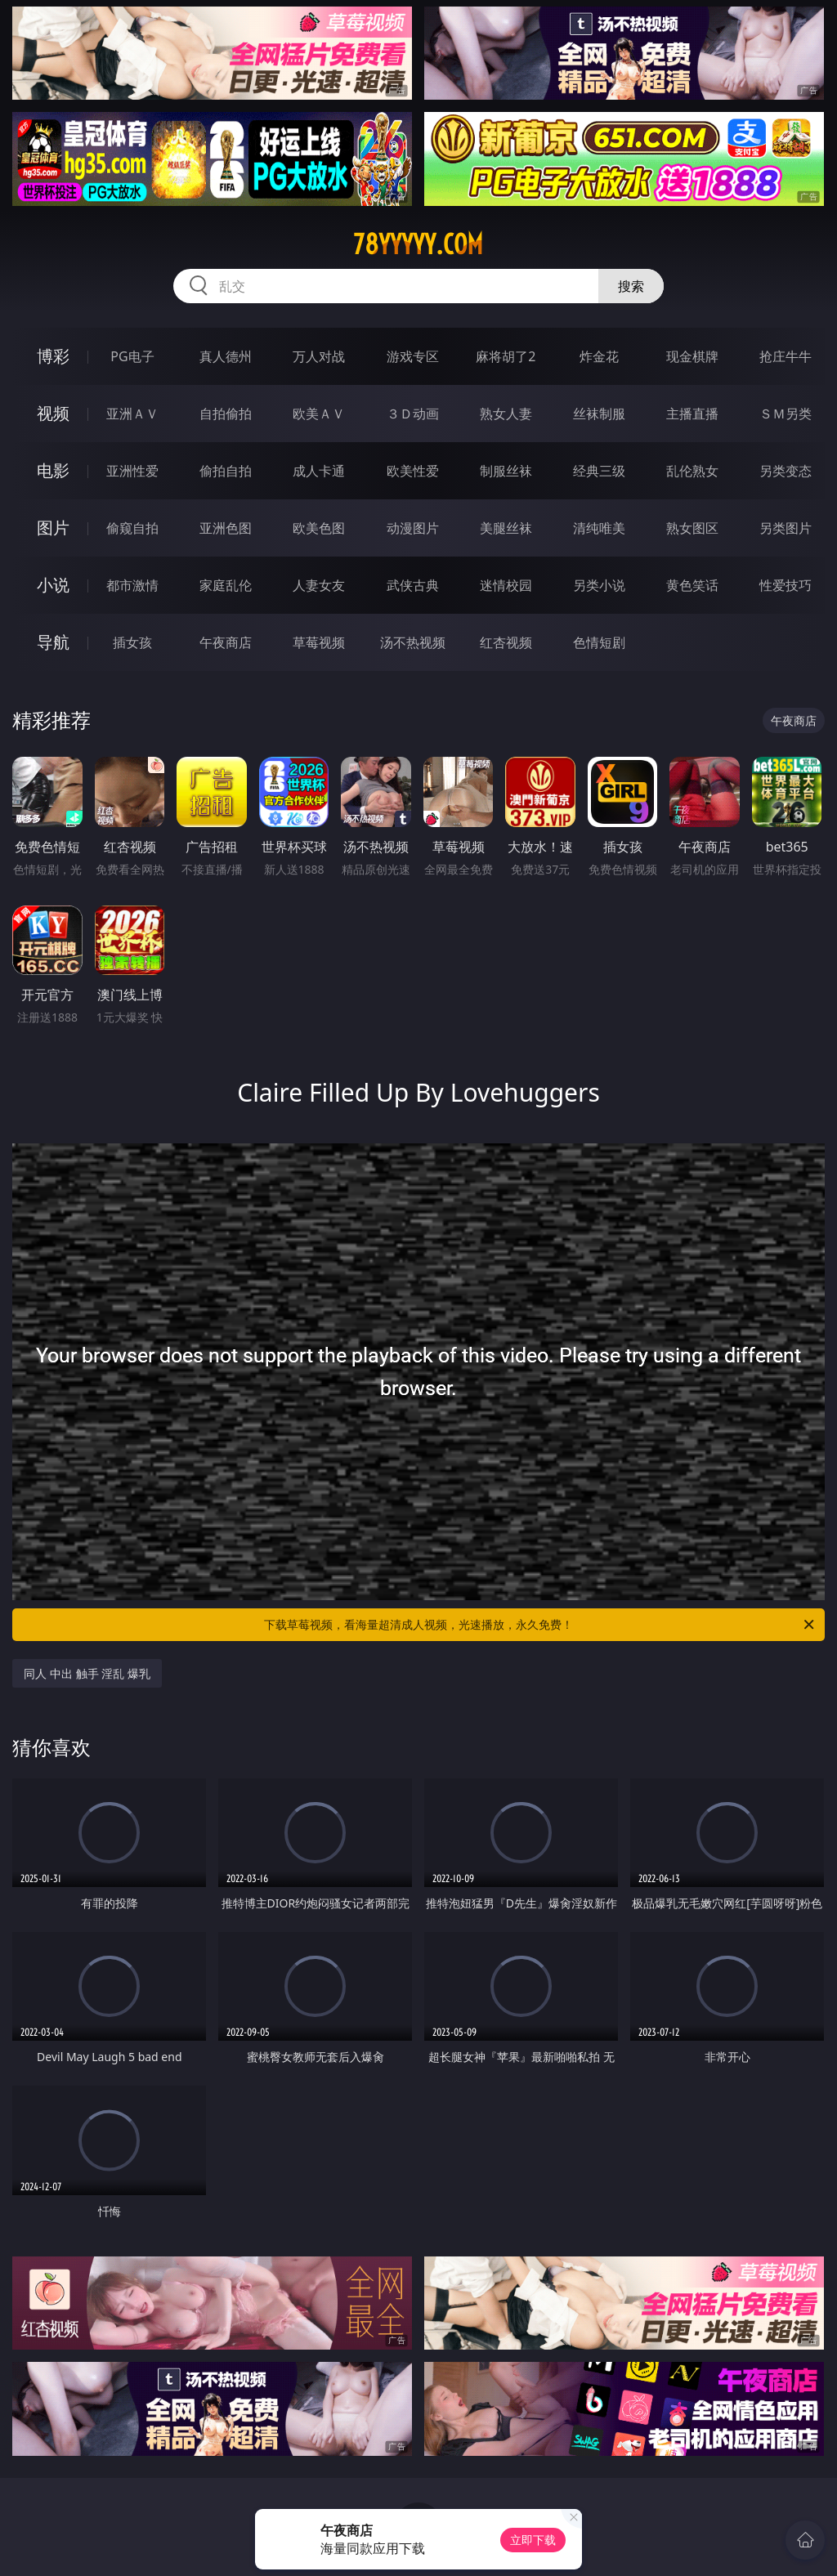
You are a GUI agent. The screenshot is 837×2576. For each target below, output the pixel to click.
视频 (53, 413)
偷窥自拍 (132, 528)
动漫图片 (413, 528)
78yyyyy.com (418, 244)
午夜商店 (225, 642)
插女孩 (132, 642)
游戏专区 (413, 356)
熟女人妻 (506, 414)
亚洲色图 (225, 528)
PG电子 (132, 356)
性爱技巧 (785, 585)
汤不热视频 (412, 642)
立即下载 (533, 2539)
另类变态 (785, 471)
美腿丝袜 (506, 528)
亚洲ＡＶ (132, 414)
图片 (53, 528)
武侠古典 (413, 585)
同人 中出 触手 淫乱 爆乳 (87, 1673)
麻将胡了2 (505, 356)
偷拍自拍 (225, 471)
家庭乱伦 (225, 585)
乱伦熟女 (692, 471)
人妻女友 (319, 585)
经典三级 (599, 471)
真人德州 (225, 356)
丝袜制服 (599, 414)
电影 (53, 470)
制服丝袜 (506, 471)
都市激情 (132, 585)
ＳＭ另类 (785, 414)
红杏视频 (506, 642)
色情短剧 (599, 642)
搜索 (631, 286)
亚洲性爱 (132, 471)
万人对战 (319, 356)
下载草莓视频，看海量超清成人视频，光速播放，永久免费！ (540, 1625)
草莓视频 (319, 642)
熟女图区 (692, 528)
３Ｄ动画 (413, 414)
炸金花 (599, 356)
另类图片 (785, 528)
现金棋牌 (692, 356)
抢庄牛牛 (785, 356)
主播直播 (692, 414)
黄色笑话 (692, 585)
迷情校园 (506, 585)
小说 (53, 585)
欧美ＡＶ (319, 414)
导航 (53, 642)
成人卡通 (319, 471)
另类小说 (599, 585)
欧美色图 (319, 528)
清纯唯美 (599, 528)
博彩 (53, 356)
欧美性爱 (413, 471)
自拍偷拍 (225, 414)
